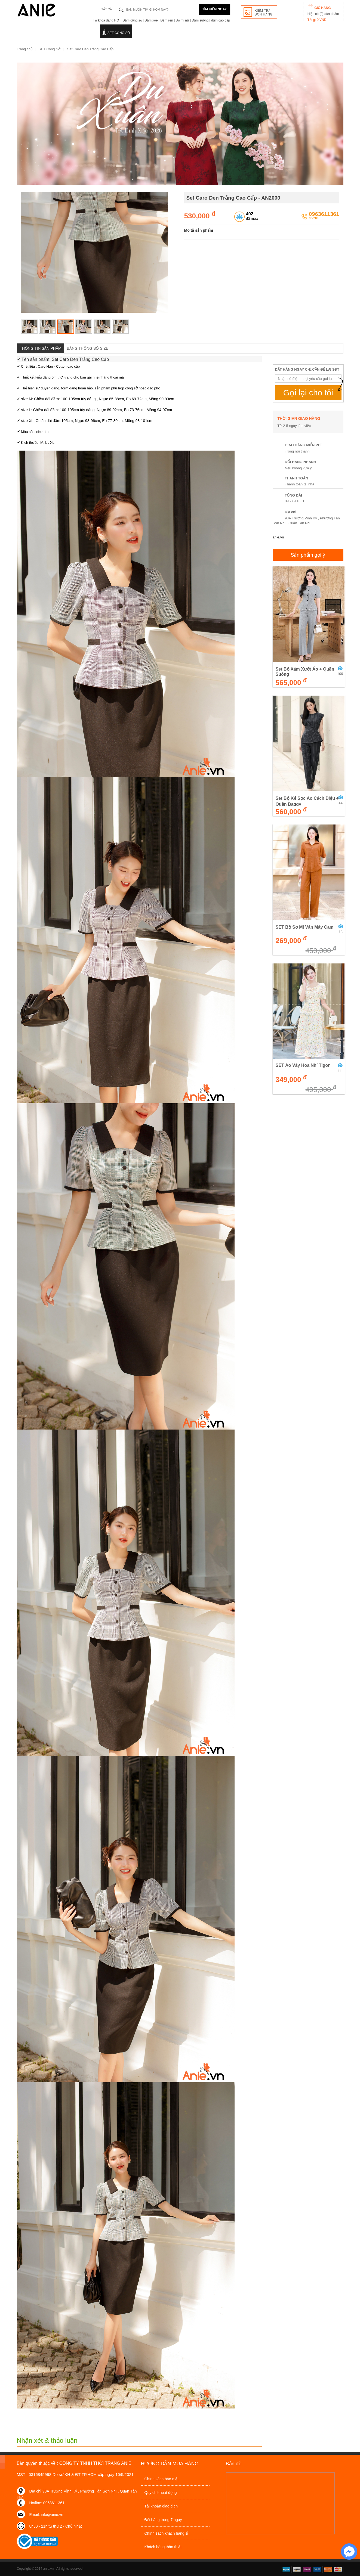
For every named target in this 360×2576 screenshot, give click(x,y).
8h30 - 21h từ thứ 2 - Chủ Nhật (55, 2526)
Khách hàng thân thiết (162, 2547)
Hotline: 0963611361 (46, 2503)
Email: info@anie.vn (46, 2514)
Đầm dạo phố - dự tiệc (78, 33)
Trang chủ (25, 49)
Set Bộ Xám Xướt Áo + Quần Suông (305, 672)
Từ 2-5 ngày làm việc (294, 426)
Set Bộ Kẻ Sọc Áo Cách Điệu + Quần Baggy (307, 801)
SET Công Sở (118, 33)
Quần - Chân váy (184, 33)
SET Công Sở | (52, 49)
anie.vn (278, 537)
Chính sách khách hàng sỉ (166, 2533)
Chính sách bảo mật (161, 2479)
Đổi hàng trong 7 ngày (163, 2520)
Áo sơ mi (148, 33)
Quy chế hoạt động (160, 2492)
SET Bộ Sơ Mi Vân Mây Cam (305, 927)
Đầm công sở (36, 33)
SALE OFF (218, 32)
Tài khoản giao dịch (161, 2506)
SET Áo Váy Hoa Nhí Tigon (303, 1065)
